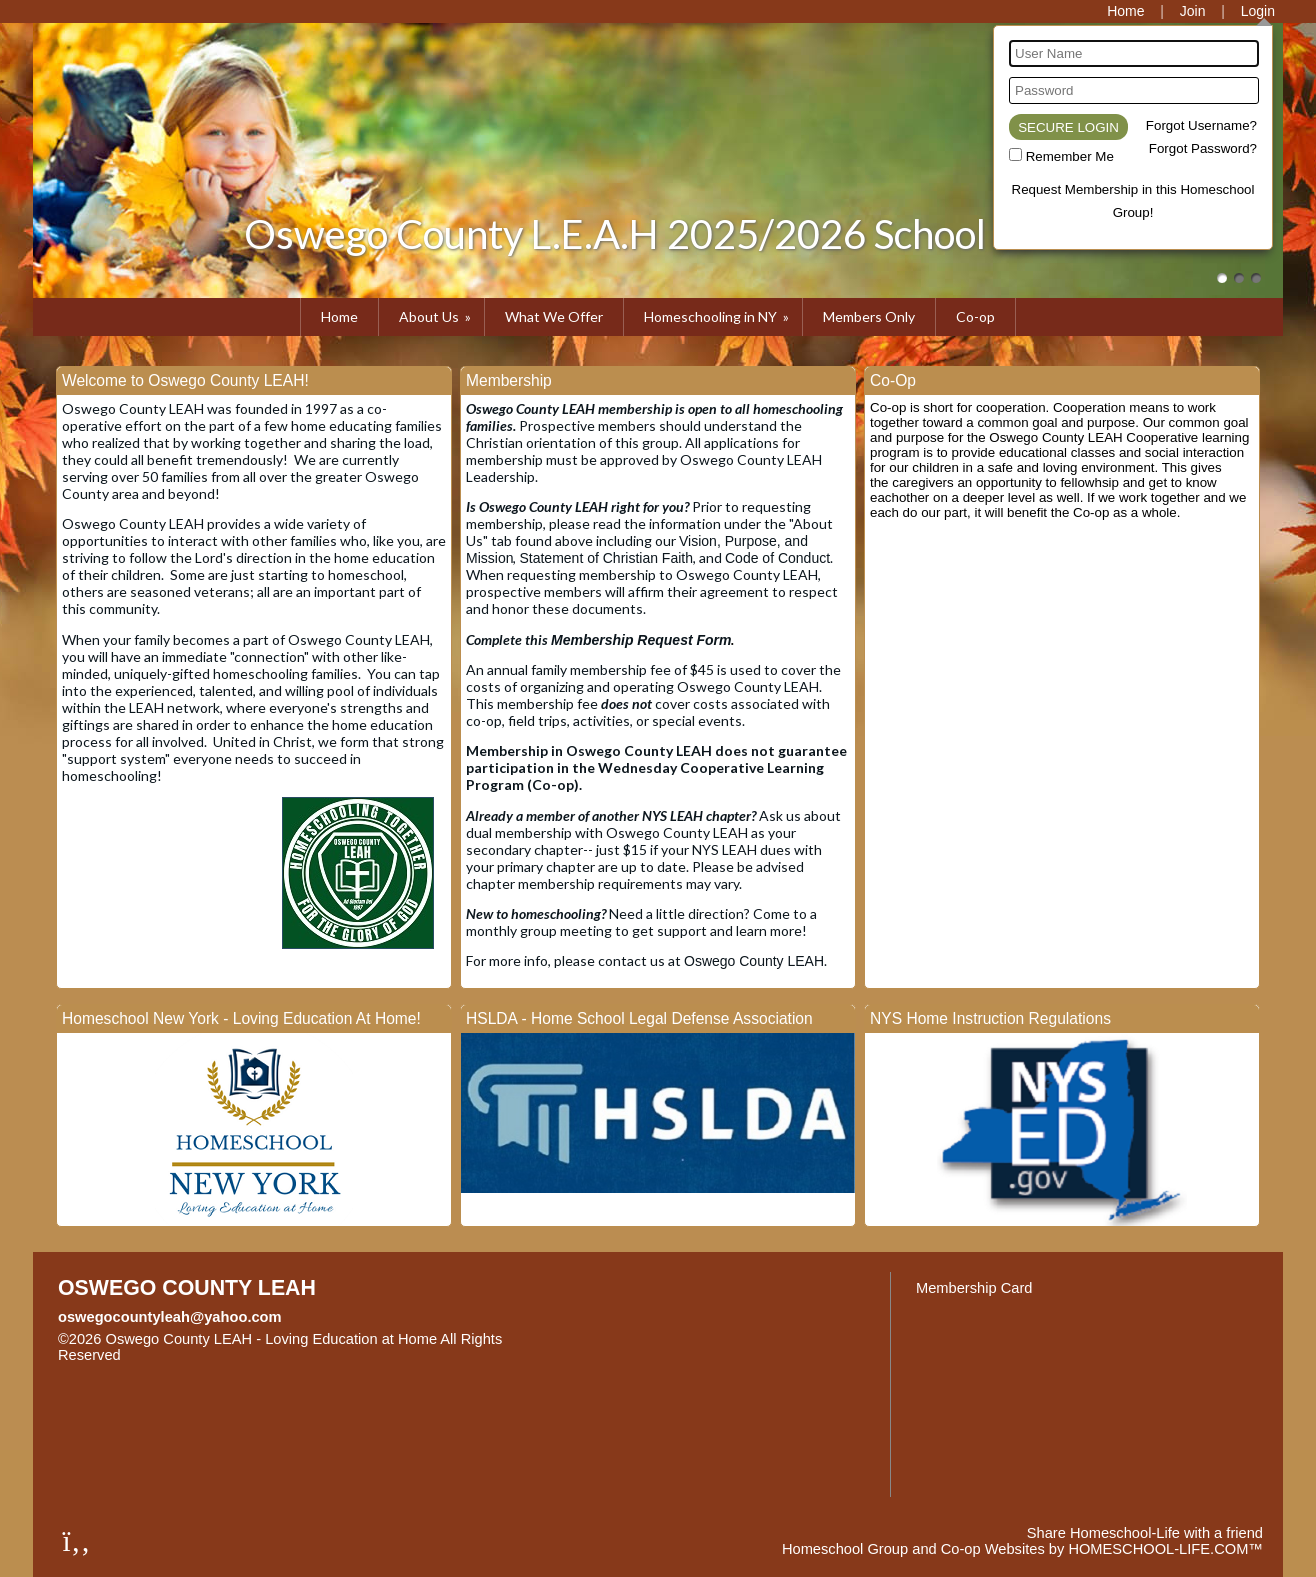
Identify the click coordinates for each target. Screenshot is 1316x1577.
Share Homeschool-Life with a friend (1145, 1533)
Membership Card (974, 1288)
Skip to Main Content (208, 1355)
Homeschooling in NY (718, 316)
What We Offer (554, 316)
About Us (436, 316)
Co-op (975, 316)
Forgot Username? (1201, 125)
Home (339, 316)
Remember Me (1070, 156)
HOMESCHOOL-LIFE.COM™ (1165, 1549)
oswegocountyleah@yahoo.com (170, 1317)
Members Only (869, 316)
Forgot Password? (1203, 148)
